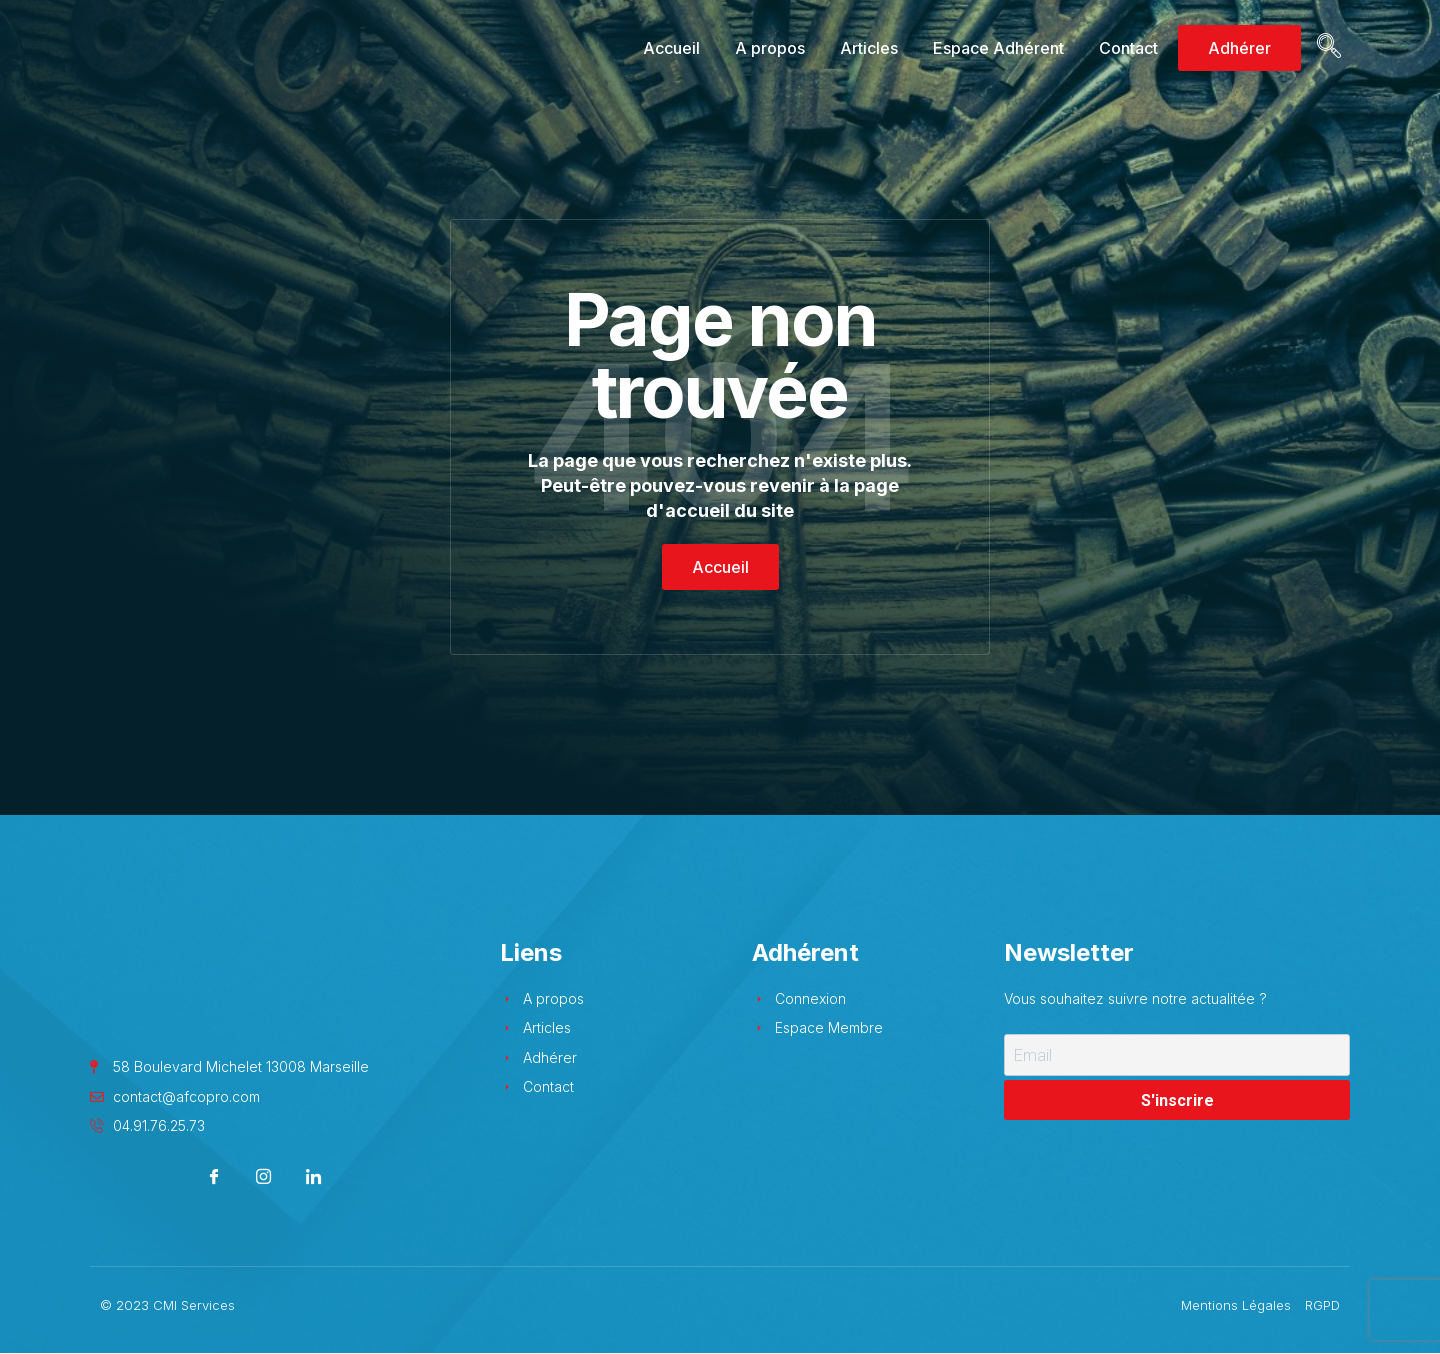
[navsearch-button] (1326, 48)
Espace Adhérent (998, 48)
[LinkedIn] (313, 1179)
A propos (770, 48)
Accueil (671, 48)
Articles (869, 48)
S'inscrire (1177, 1100)
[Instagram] (263, 1179)
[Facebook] (213, 1179)
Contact (1128, 48)
